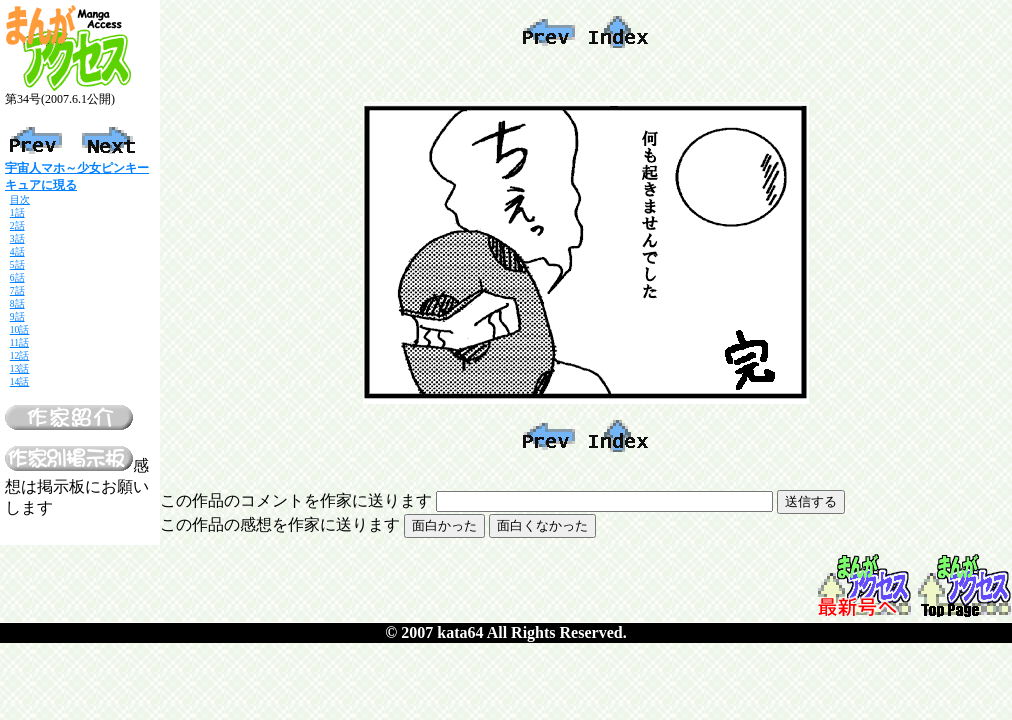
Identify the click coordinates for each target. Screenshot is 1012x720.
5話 (17, 264)
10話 (20, 329)
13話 (20, 368)
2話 (17, 225)
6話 (17, 277)
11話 (19, 342)
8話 (17, 303)
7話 (17, 290)
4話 (17, 251)
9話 (17, 316)
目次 (20, 199)
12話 (20, 355)
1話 (17, 212)
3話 (17, 238)
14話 (20, 381)
